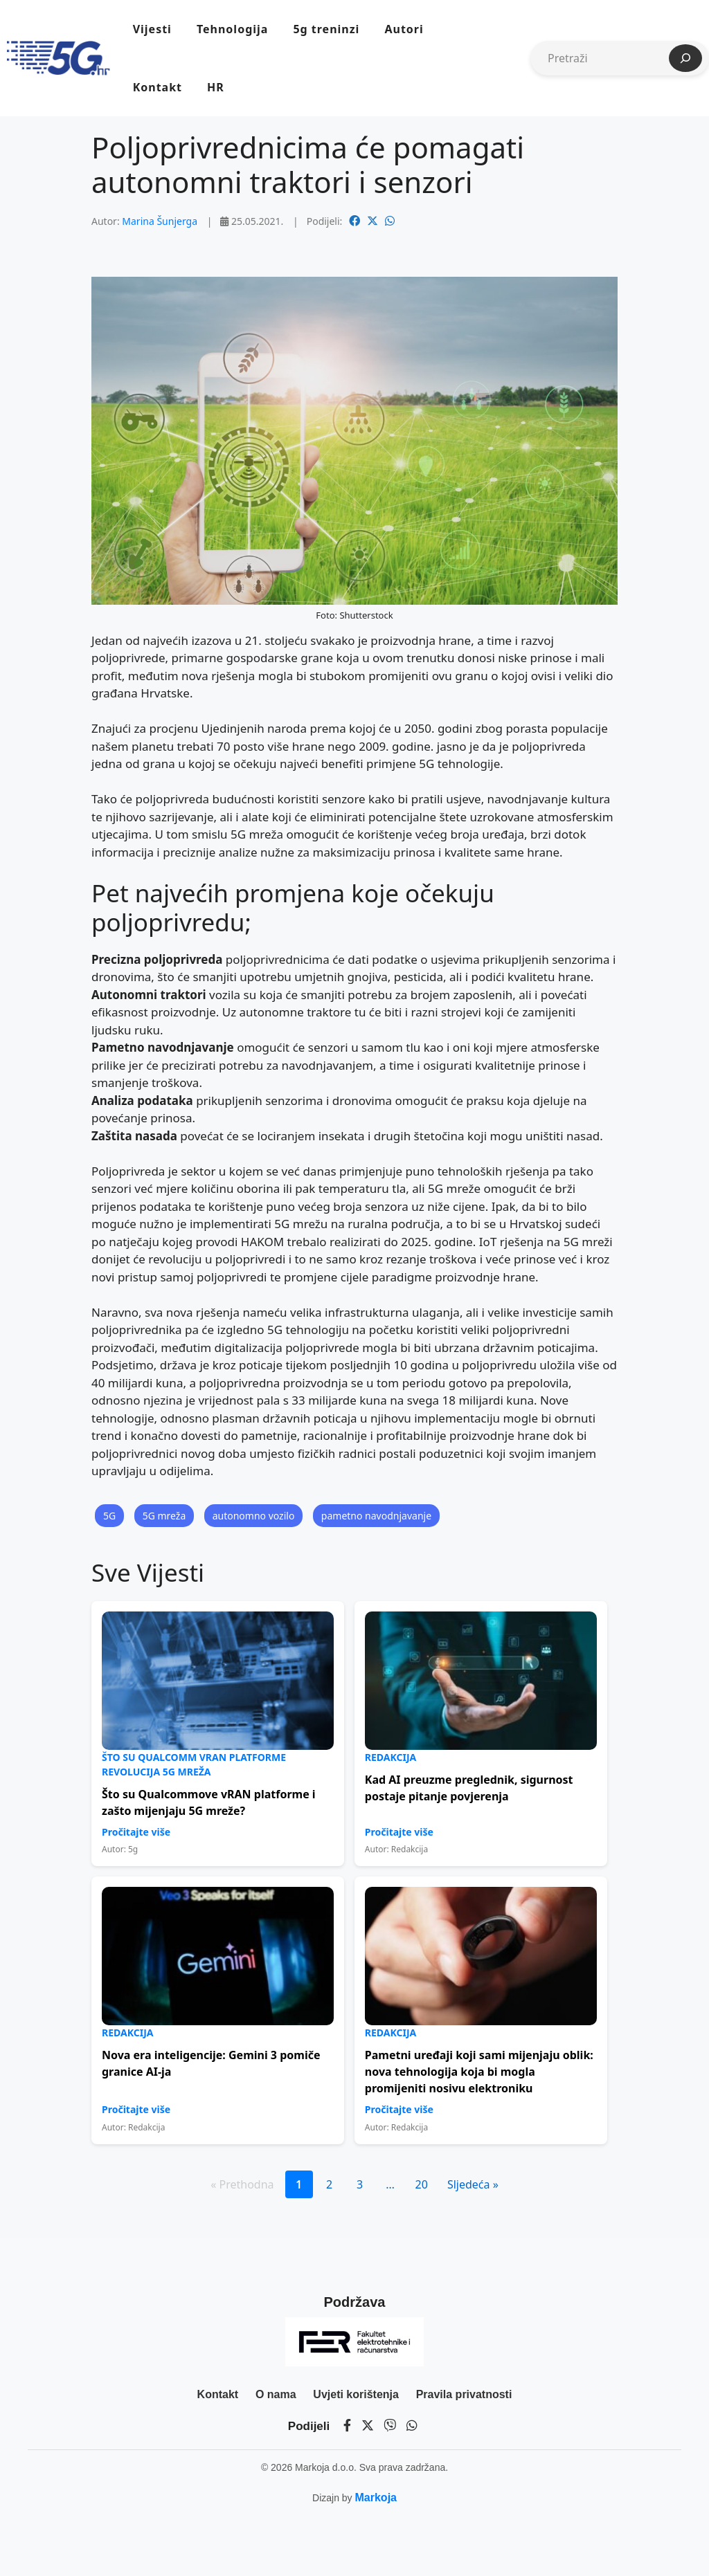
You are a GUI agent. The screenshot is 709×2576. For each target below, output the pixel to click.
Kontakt (157, 87)
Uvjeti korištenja (356, 2394)
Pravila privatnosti (464, 2394)
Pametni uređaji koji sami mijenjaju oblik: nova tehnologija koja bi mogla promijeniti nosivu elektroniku (479, 2071)
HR (215, 87)
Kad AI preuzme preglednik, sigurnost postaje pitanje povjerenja (469, 1788)
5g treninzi (326, 29)
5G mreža (164, 1515)
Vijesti (152, 29)
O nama (275, 2394)
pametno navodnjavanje (376, 1515)
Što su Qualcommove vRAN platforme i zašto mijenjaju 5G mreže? (209, 1802)
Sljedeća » (473, 2184)
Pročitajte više (136, 1831)
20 (421, 2184)
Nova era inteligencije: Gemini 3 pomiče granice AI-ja (211, 2063)
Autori (403, 29)
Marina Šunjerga (159, 221)
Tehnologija (232, 29)
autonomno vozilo (254, 1515)
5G (109, 1515)
